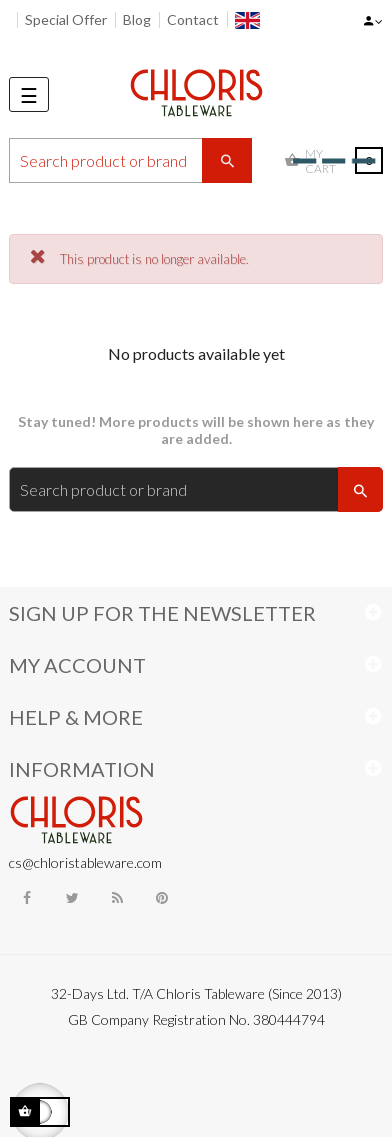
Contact (193, 19)
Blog (137, 19)
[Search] (130, 160)
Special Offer (66, 19)
